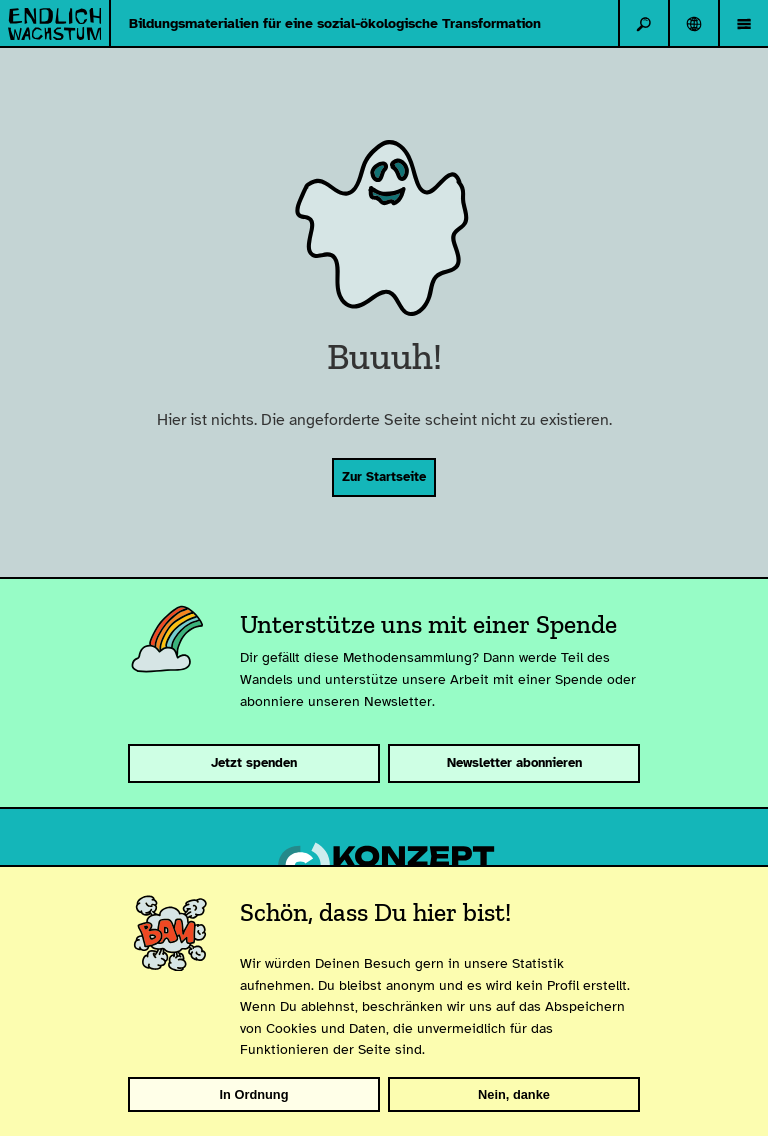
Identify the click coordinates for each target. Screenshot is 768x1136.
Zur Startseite (384, 477)
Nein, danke (514, 1094)
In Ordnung (254, 1094)
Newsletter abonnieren (514, 763)
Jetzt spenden (254, 763)
